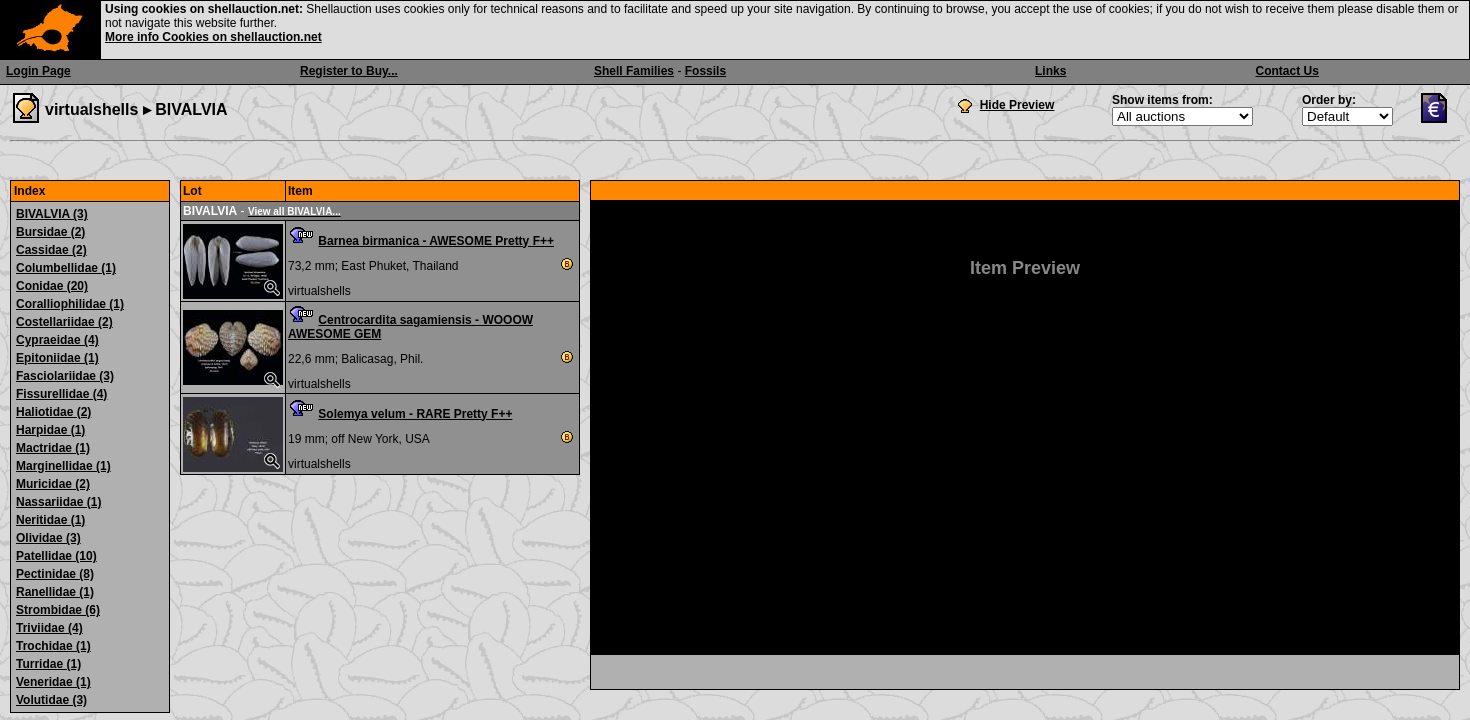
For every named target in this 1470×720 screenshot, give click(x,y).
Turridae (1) (48, 664)
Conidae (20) (52, 286)
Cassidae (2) (51, 250)
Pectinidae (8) (55, 574)
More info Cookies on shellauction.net (213, 37)
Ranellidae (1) (55, 592)
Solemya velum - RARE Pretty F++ (415, 414)
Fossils (705, 71)
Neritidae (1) (50, 520)
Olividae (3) (48, 538)
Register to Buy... (349, 71)
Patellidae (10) (56, 556)
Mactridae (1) (53, 448)
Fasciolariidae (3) (65, 376)
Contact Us (1287, 71)
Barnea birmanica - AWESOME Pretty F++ (436, 241)
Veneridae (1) (53, 682)
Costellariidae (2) (64, 322)
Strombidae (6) (58, 610)
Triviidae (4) (49, 628)
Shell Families (634, 71)
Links (1050, 71)
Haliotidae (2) (53, 412)
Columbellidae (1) (66, 268)
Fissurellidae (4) (61, 394)
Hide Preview (1017, 105)
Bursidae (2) (50, 232)
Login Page (38, 71)
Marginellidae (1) (63, 466)
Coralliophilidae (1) (70, 304)
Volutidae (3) (51, 700)
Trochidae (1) (53, 646)
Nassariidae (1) (58, 502)
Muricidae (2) (53, 484)
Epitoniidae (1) (57, 358)
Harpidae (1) (50, 430)
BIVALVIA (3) (52, 214)
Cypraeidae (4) (57, 340)
